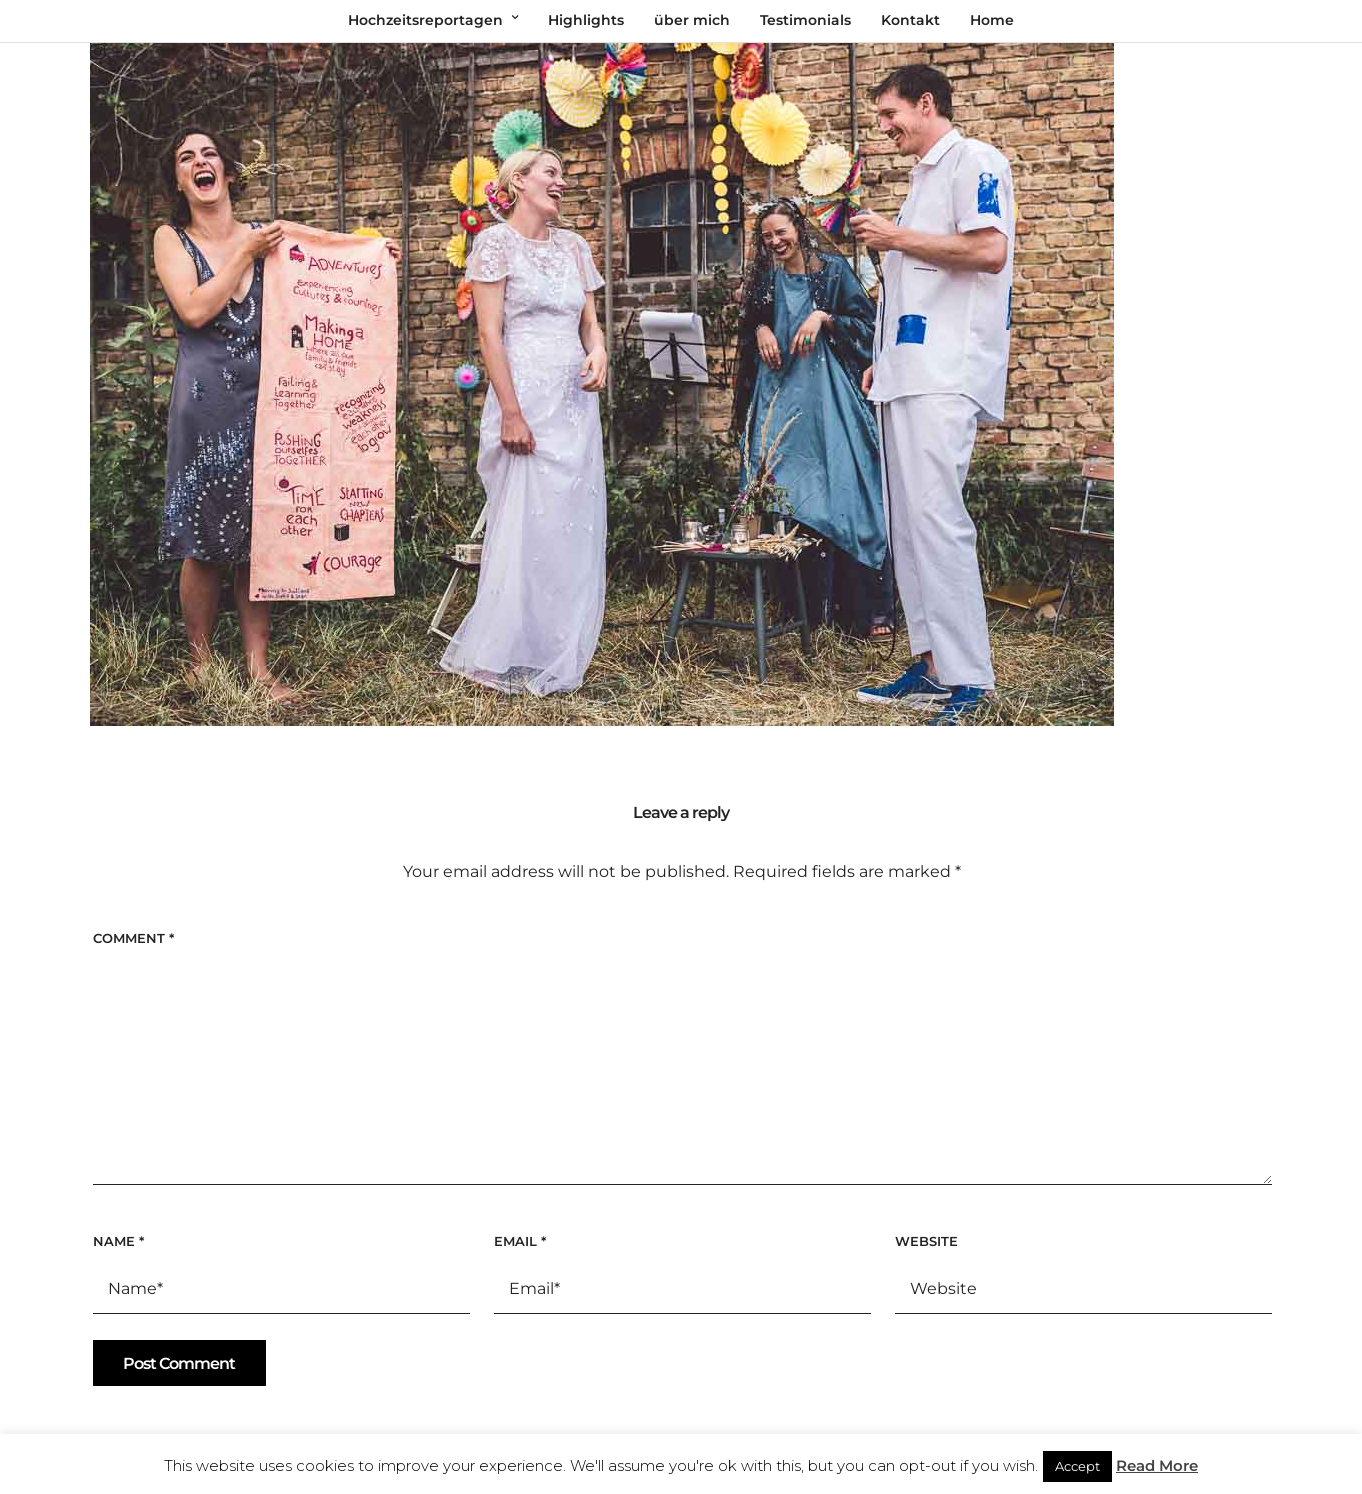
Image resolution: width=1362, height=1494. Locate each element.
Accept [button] (1077, 1466)
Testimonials (805, 20)
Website (926, 1241)
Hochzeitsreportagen (425, 20)
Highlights (586, 20)
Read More (1157, 1465)
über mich (692, 20)
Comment (133, 938)
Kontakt (910, 20)
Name (118, 1241)
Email (520, 1241)
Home (992, 20)
